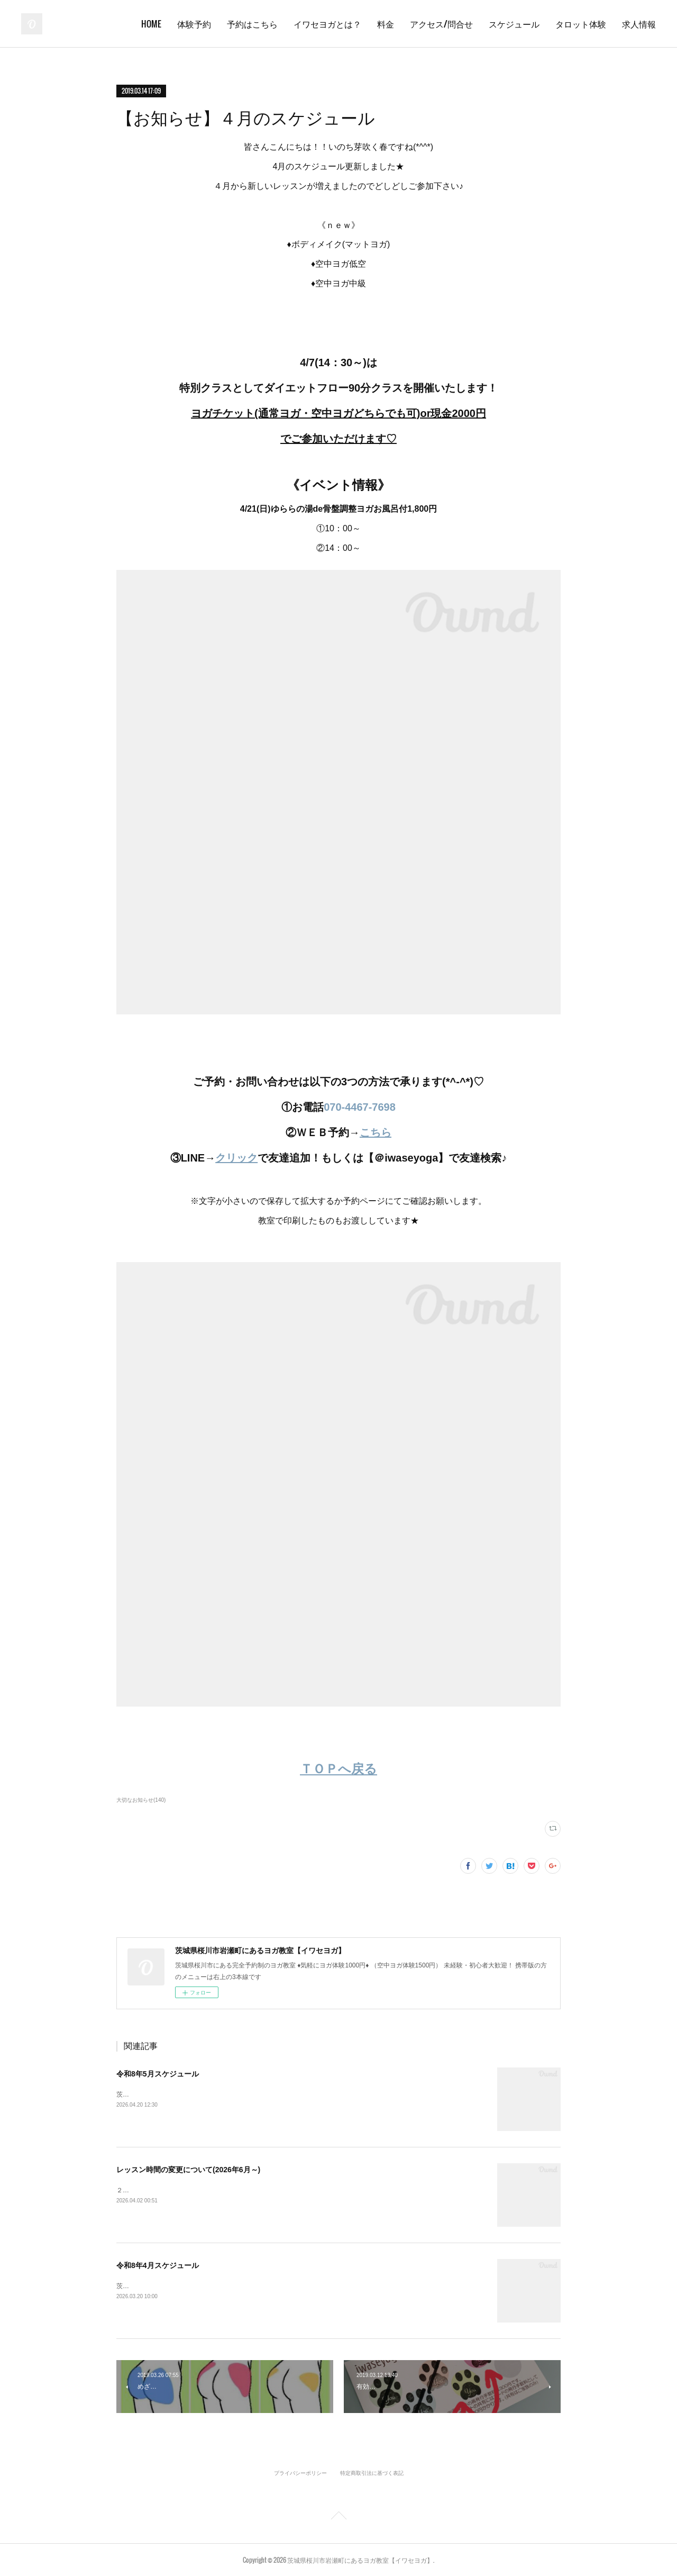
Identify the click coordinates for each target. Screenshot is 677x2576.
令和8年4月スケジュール (157, 2265)
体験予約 (194, 23)
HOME (151, 23)
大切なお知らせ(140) (141, 1800)
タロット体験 (580, 23)
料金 (385, 23)
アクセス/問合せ (441, 23)
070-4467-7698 (360, 1107)
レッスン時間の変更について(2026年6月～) (188, 2169)
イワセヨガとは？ (327, 23)
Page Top (338, 2517)
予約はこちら (252, 23)
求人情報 (639, 23)
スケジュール (514, 23)
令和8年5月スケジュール (157, 2074)
